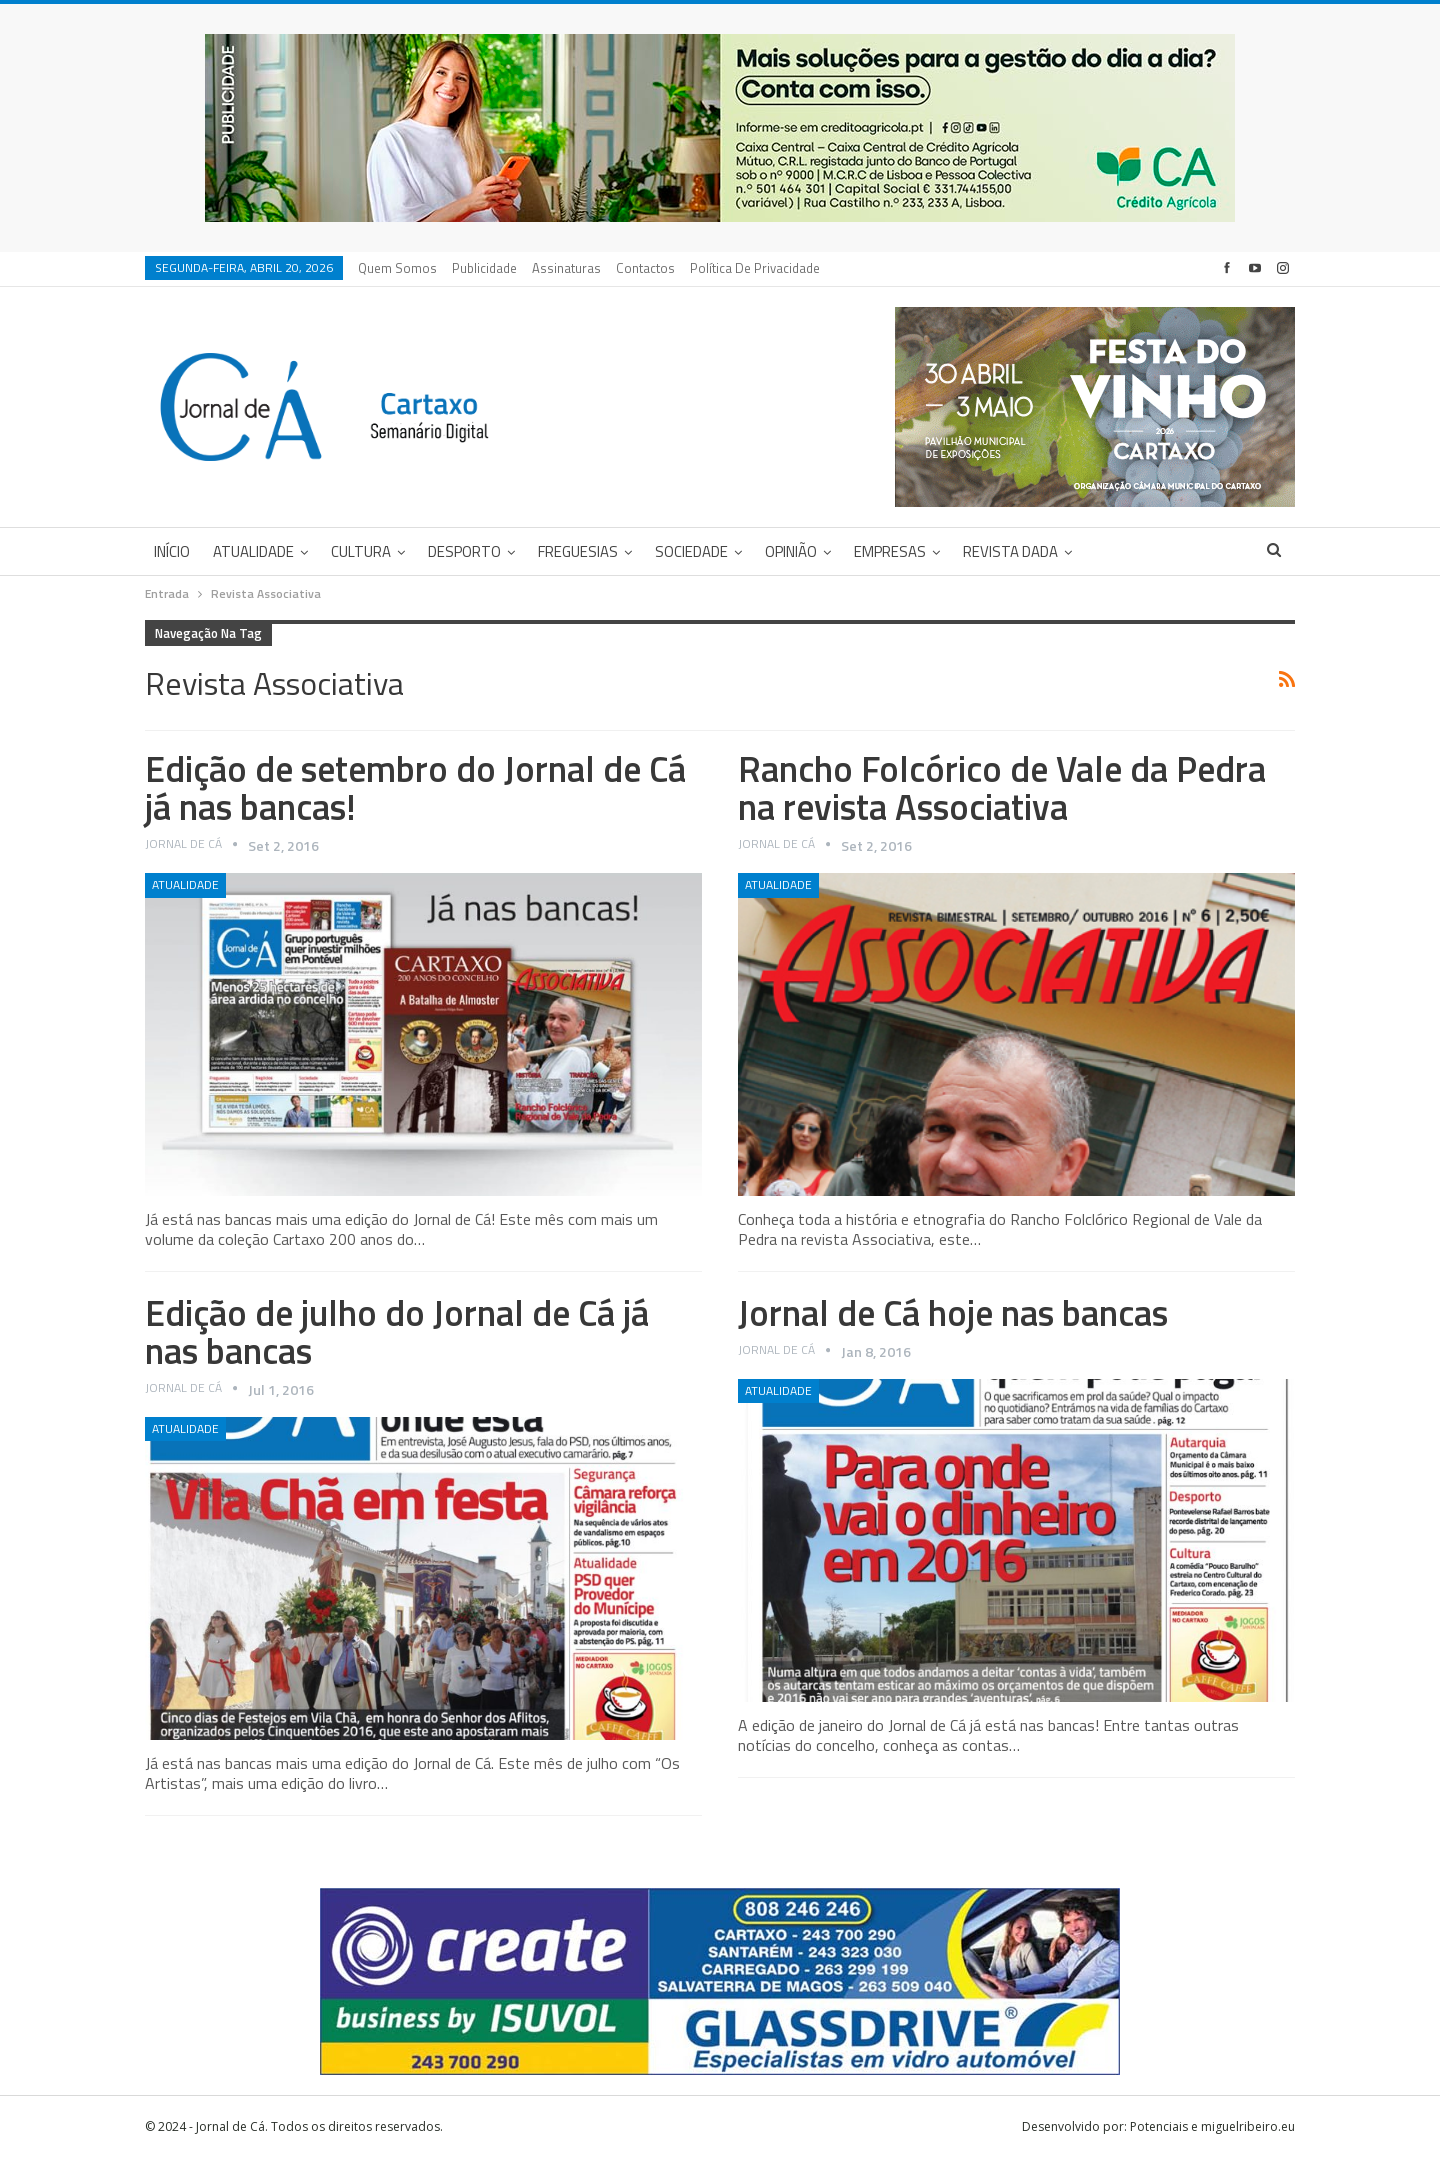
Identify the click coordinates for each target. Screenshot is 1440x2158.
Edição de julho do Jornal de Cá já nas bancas (397, 1331)
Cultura (361, 551)
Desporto (464, 551)
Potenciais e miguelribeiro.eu (1212, 2126)
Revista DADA (1010, 551)
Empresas (890, 551)
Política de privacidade (755, 268)
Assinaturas (566, 268)
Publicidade (484, 268)
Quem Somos (397, 268)
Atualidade (253, 551)
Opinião (791, 551)
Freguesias (578, 551)
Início (172, 551)
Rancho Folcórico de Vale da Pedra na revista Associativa (1002, 787)
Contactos (645, 268)
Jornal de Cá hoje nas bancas (953, 1312)
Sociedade (691, 551)
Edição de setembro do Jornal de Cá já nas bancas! (415, 787)
